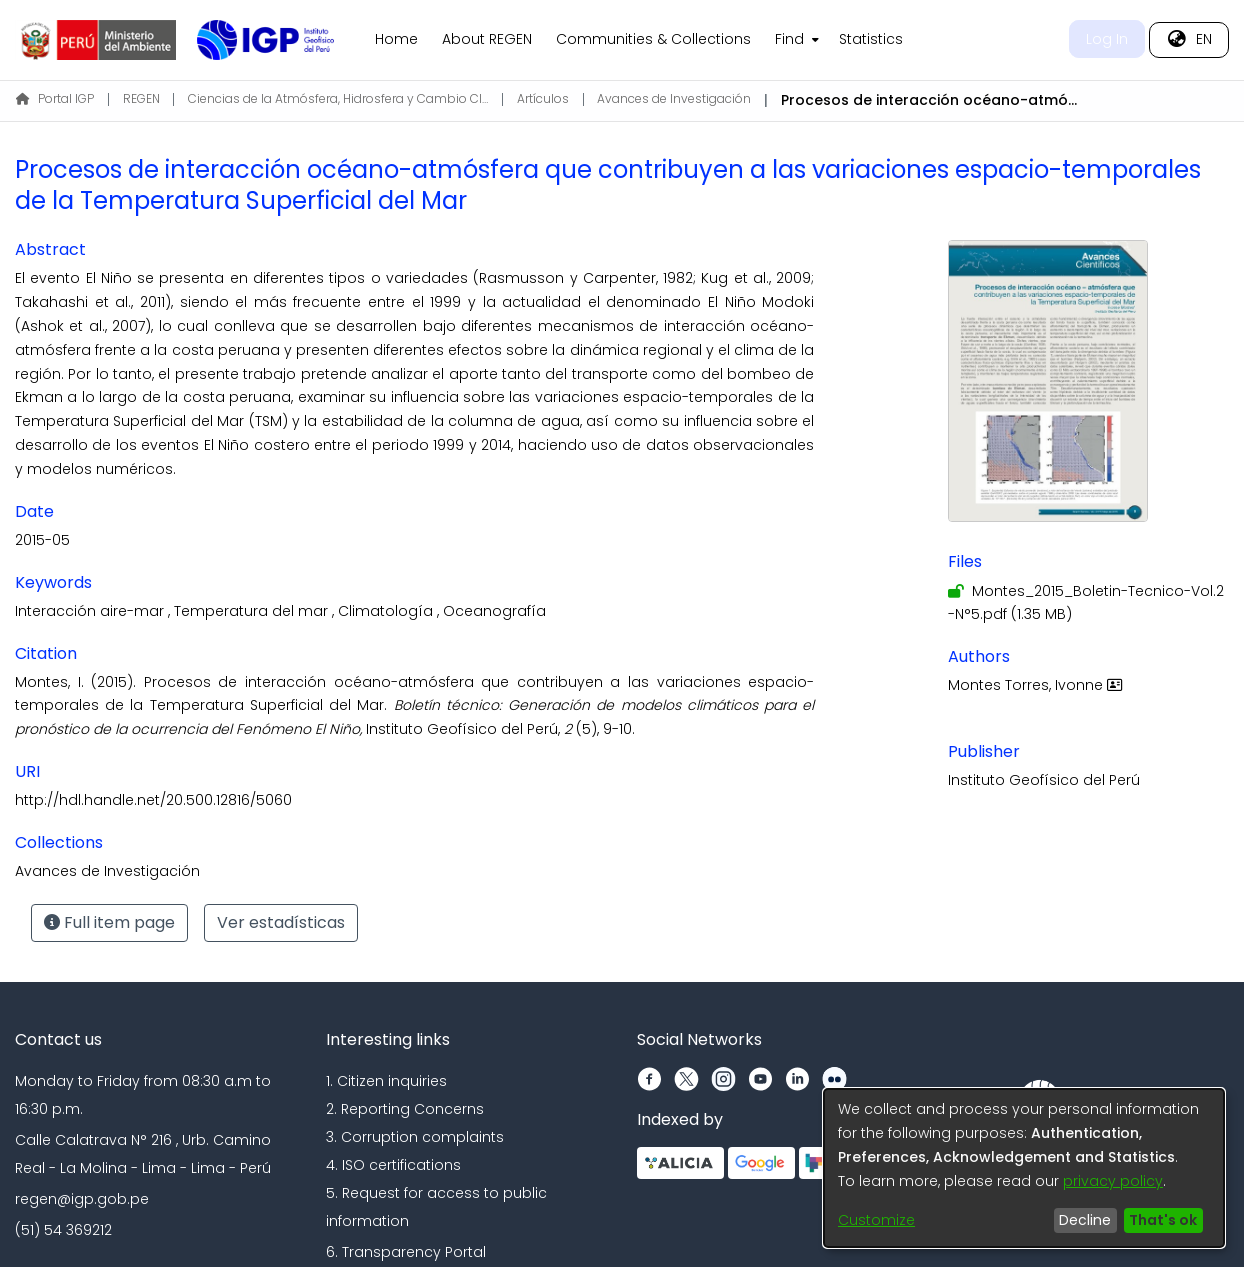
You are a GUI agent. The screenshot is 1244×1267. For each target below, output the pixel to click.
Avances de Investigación (674, 98)
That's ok (1163, 1220)
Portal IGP (55, 98)
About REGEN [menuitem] (487, 39)
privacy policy (1113, 1181)
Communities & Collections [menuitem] (653, 39)
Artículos (543, 98)
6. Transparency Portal (406, 1252)
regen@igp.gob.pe (82, 1199)
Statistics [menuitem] (871, 39)
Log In (1107, 39)
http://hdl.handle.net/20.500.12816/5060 (153, 800)
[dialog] (1024, 1168)
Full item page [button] (109, 922)
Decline (1085, 1220)
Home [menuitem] (396, 39)
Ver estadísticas (281, 922)
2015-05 (42, 540)
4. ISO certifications (393, 1165)
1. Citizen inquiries (386, 1081)
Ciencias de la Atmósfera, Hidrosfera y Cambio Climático (338, 98)
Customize (876, 1220)
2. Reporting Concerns (405, 1109)
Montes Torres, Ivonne (1037, 685)
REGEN (141, 98)
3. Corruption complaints (415, 1137)
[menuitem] (795, 40)
